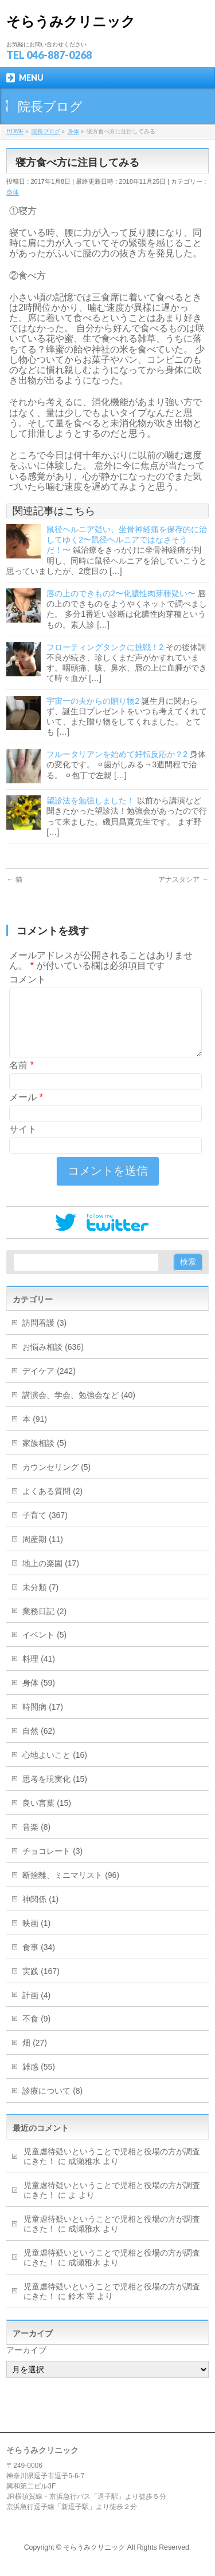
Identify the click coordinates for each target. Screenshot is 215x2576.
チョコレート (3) (52, 1864)
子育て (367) (45, 1528)
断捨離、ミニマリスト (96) (70, 1888)
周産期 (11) (42, 1553)
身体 (12, 192)
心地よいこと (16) (54, 1768)
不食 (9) (36, 2032)
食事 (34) (38, 1960)
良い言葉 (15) (46, 1816)
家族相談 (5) (44, 1456)
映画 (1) (36, 1936)
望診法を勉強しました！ (90, 800)
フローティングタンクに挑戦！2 (104, 647)
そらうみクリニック (70, 21)
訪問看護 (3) (44, 1336)
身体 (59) (38, 1696)
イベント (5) (44, 1648)
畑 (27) (34, 2056)
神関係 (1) (40, 1912)
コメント (27, 979)
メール (26, 1111)
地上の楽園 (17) (50, 1577)
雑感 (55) (38, 2080)
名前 (21, 1079)
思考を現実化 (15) (54, 1792)
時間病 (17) (42, 1720)
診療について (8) (52, 2104)
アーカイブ (26, 2363)
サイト (23, 1143)
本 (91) (34, 1432)
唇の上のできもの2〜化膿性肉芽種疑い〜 (121, 593)
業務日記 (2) (44, 1625)
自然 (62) (38, 1744)
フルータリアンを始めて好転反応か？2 (116, 754)
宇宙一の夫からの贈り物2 (92, 701)
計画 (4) (36, 2009)
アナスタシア (183, 879)
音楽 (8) (36, 1840)
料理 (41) (38, 1672)
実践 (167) (41, 1985)
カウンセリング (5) (56, 1480)
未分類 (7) (40, 1601)
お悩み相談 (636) (53, 1360)
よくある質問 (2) (52, 1504)
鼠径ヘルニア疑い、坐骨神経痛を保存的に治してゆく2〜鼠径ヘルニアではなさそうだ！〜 (126, 539)
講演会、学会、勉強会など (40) (78, 1408)
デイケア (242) (49, 1384)
